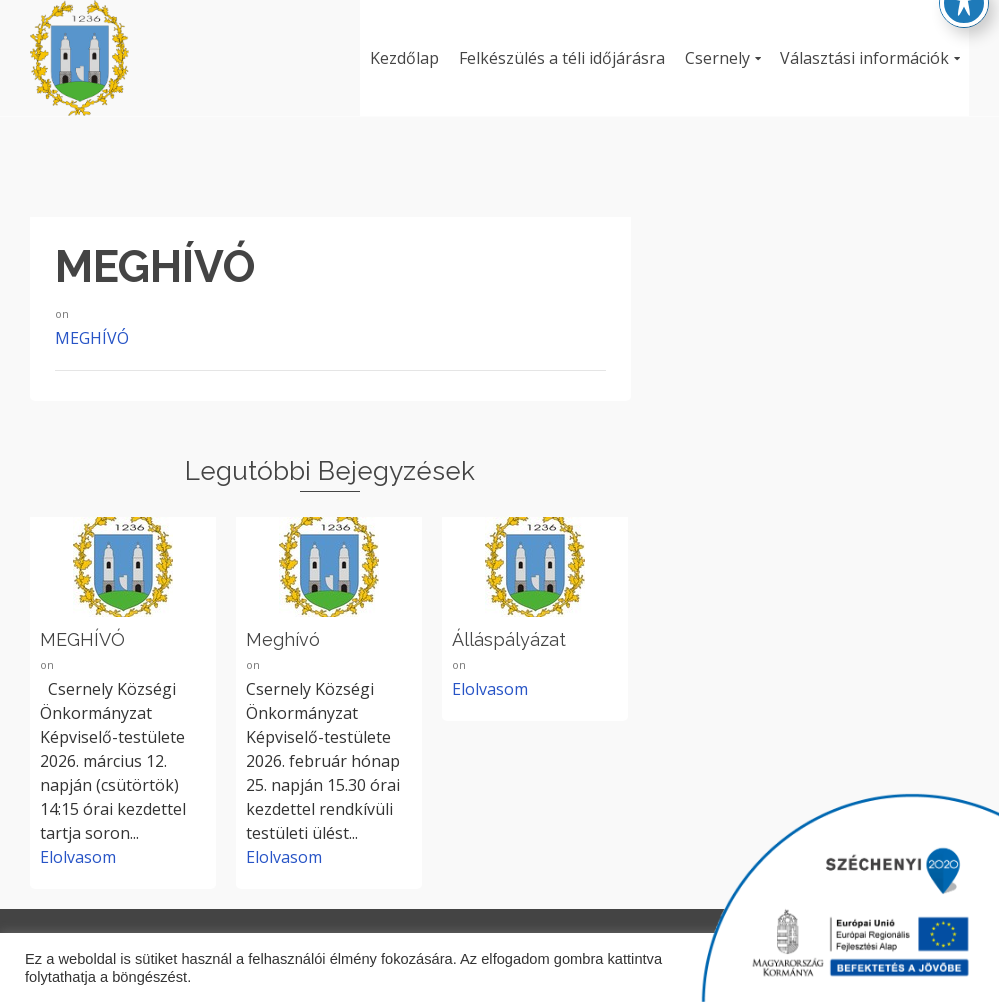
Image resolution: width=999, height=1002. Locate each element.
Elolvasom (78, 857)
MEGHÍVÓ (92, 338)
